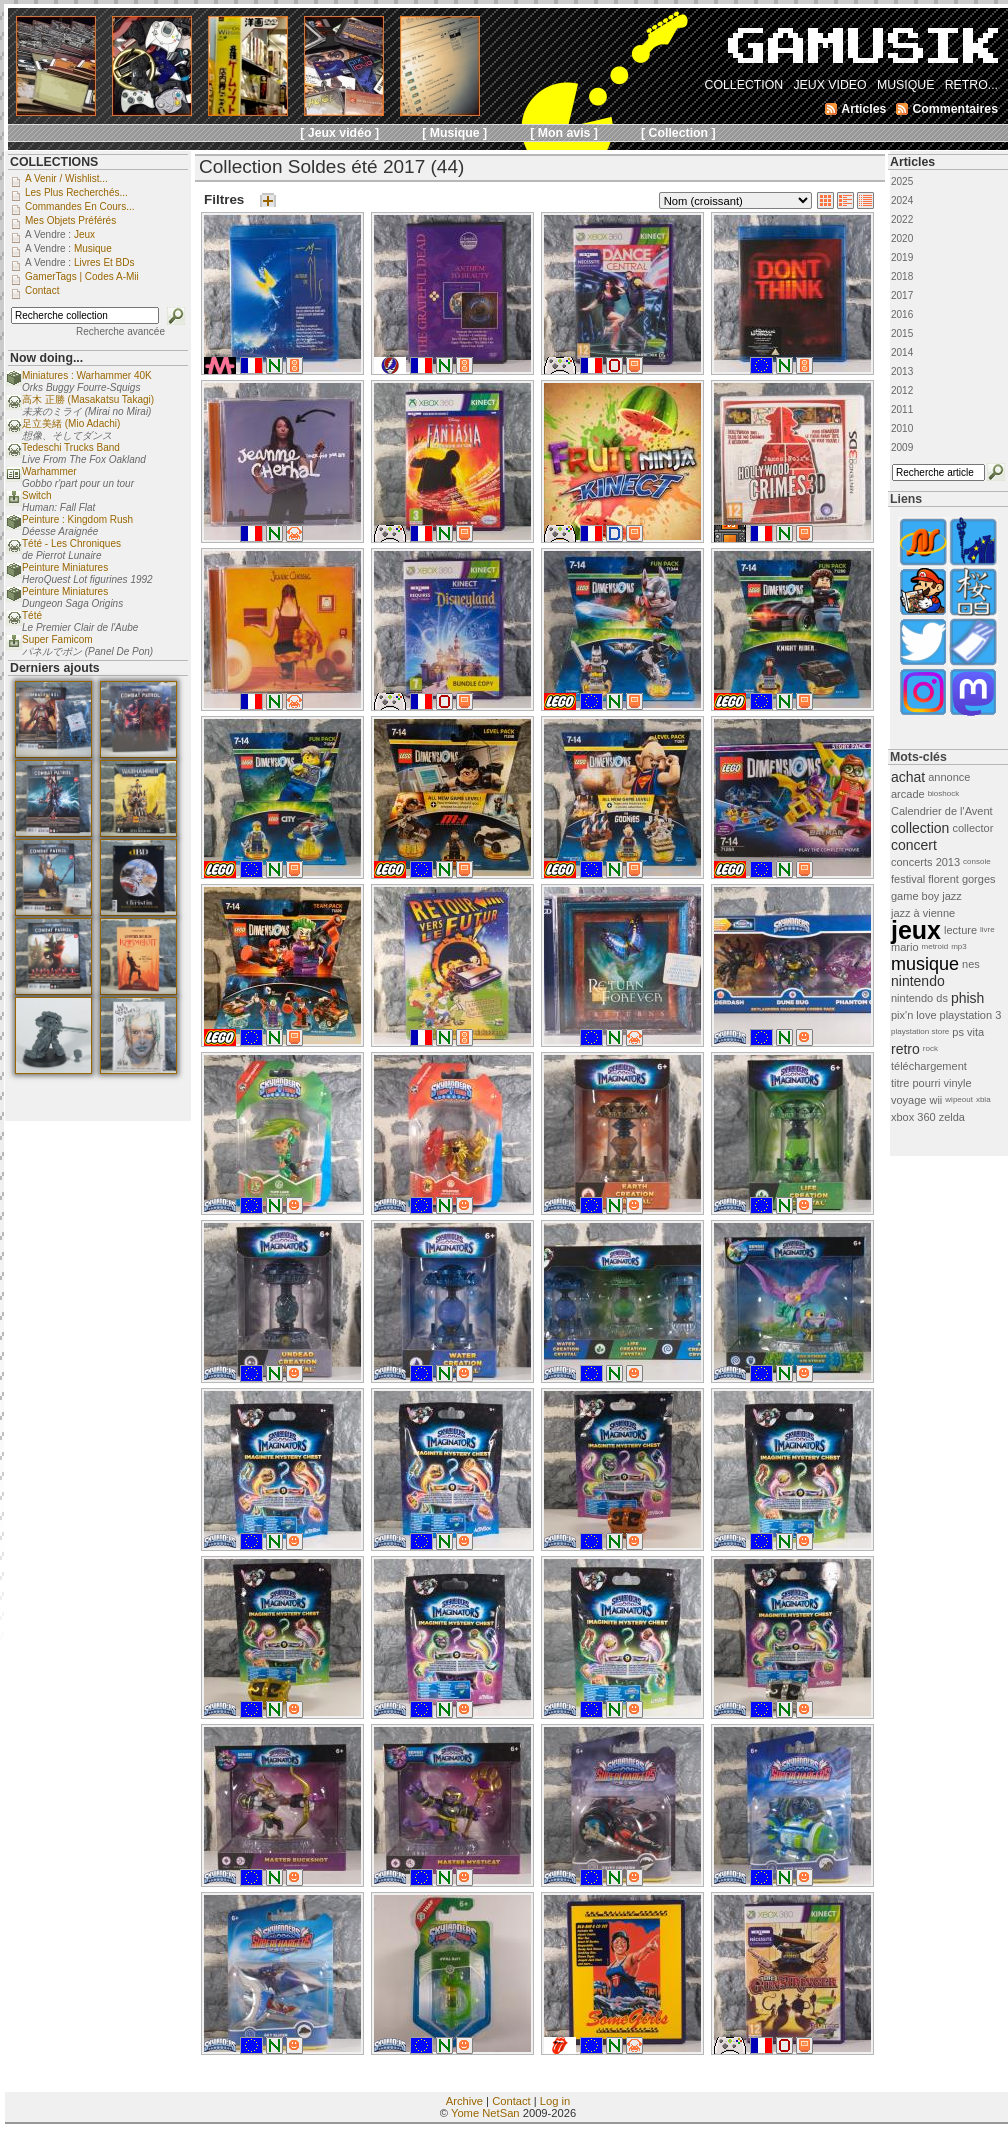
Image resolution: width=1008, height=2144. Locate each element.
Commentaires (955, 109)
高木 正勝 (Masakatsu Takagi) (88, 399)
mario (905, 947)
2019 (902, 257)
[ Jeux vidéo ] (339, 133)
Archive (464, 2101)
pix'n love (914, 1015)
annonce (949, 777)
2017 (902, 295)
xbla (983, 1099)
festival (908, 879)
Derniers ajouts (55, 668)
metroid (935, 946)
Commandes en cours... (80, 206)
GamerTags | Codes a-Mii (82, 276)
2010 (902, 428)
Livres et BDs (104, 262)
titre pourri (916, 1083)
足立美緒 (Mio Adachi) (71, 423)
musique (925, 964)
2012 (902, 390)
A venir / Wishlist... (66, 178)
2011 (902, 409)
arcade (908, 794)
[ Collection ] (678, 133)
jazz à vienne (923, 913)
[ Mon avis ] (564, 133)
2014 (902, 352)
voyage (908, 1100)
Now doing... (46, 358)
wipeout (959, 1099)
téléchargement (929, 1066)
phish (967, 998)
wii (935, 1100)
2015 (902, 333)
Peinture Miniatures (65, 567)
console (977, 861)
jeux (916, 930)
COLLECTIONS (54, 162)
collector (972, 828)
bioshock (944, 793)
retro (905, 1049)
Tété (32, 615)
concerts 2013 (925, 862)
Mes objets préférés (70, 220)
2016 (902, 314)
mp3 (959, 946)
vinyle (958, 1083)
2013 (902, 371)
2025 (902, 181)
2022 (902, 219)
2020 (902, 238)
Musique (93, 248)
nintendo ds (919, 998)
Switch (36, 495)
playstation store (920, 1031)
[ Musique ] (454, 133)
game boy (915, 896)
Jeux (84, 234)
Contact (511, 2101)
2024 (902, 200)
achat (908, 777)
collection (920, 828)
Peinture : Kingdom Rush (77, 519)
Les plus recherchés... (76, 192)
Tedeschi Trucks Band (71, 447)
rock (930, 1048)
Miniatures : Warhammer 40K (87, 375)
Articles (912, 162)
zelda (952, 1117)
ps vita (968, 1032)
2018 (902, 276)
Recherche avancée (120, 331)
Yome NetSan (485, 2113)
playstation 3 (971, 1015)
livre (987, 929)
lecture (960, 930)
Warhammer (49, 471)
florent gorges (961, 879)
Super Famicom (57, 639)
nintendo (918, 981)
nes (971, 964)
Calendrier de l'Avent (942, 811)
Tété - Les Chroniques (71, 543)
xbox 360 (913, 1117)
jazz (952, 896)
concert (914, 845)
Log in (555, 2101)
